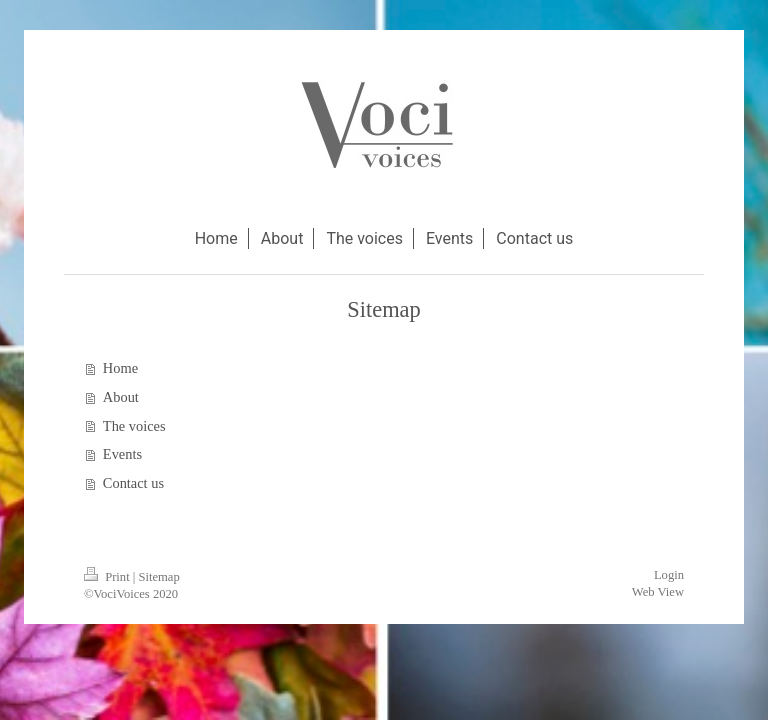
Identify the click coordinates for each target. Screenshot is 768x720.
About (121, 397)
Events (122, 454)
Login (669, 575)
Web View (658, 592)
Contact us (133, 483)
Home (120, 368)
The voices (134, 426)
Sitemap (158, 577)
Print (108, 577)
